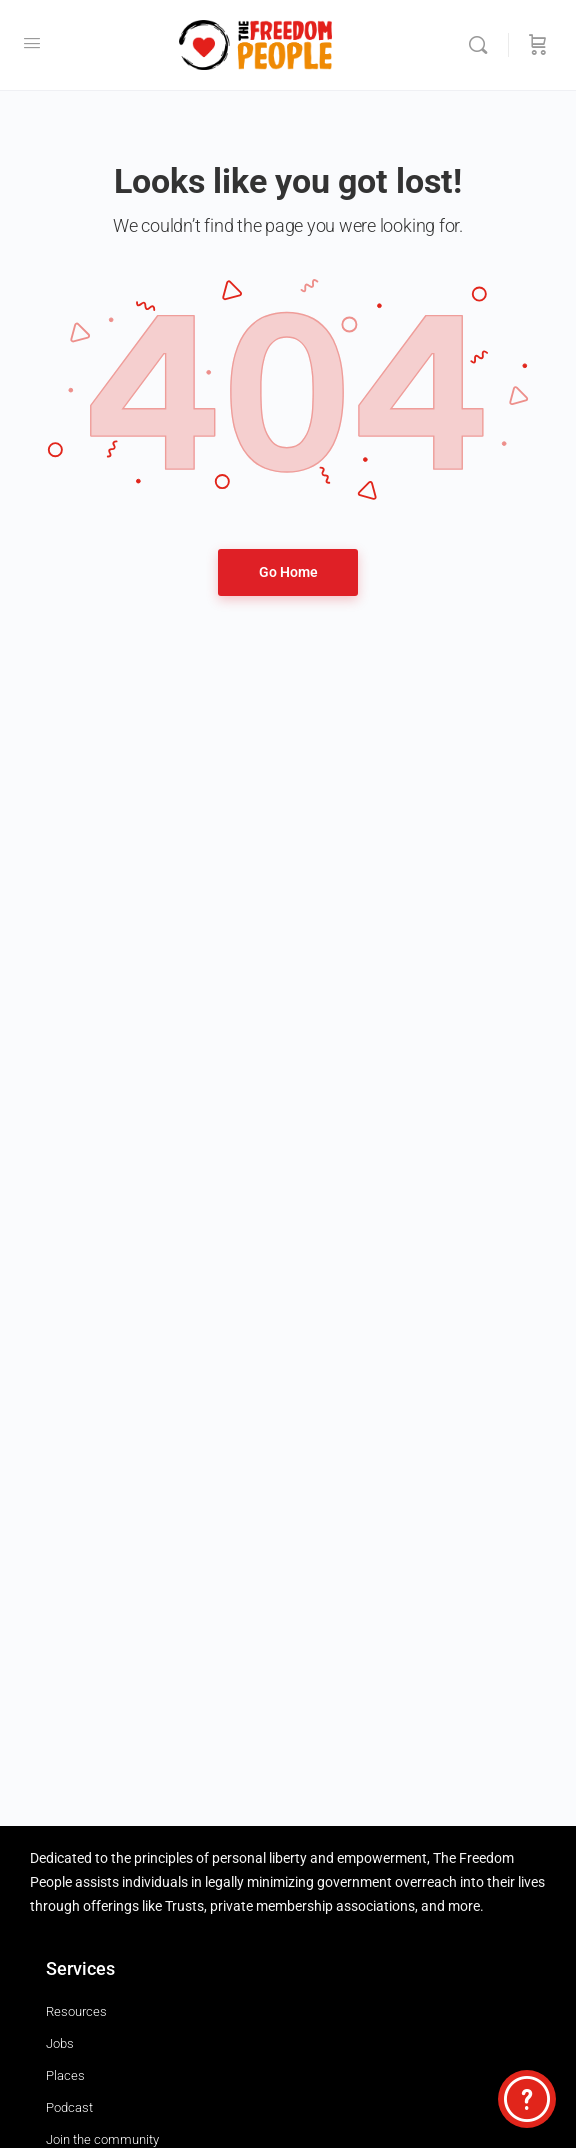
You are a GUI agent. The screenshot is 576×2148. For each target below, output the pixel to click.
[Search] (483, 45)
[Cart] (538, 45)
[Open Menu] (32, 43)
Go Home (288, 572)
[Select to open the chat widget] (527, 2099)
